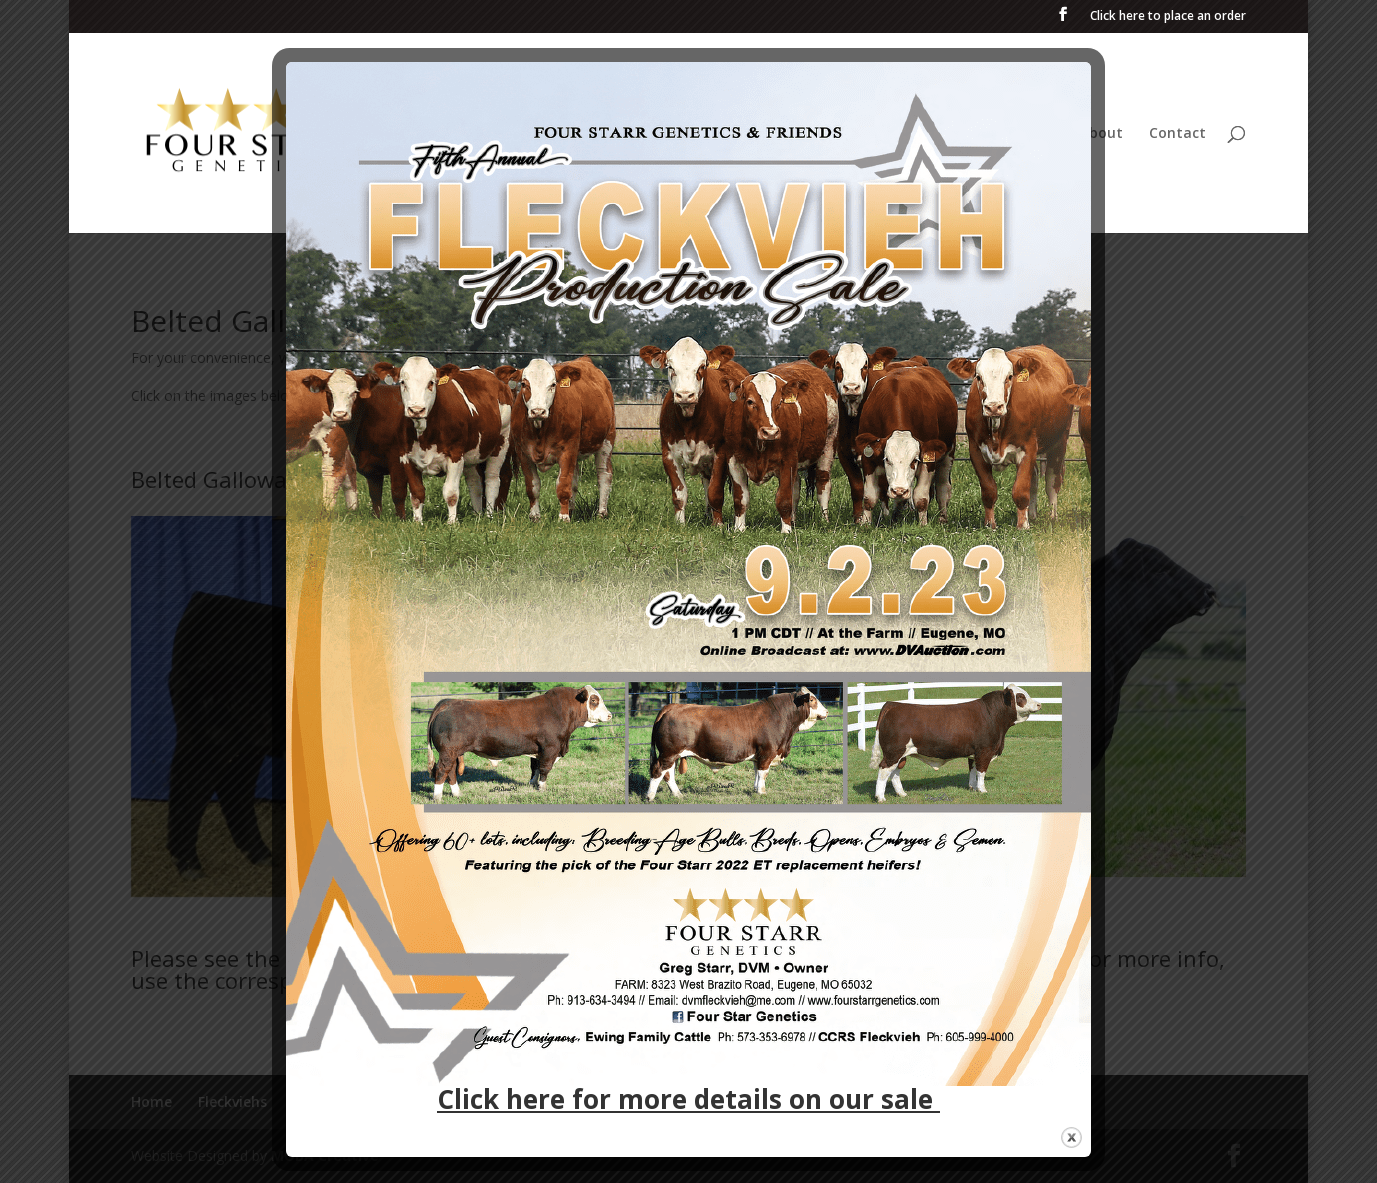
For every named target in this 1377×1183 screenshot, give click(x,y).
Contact (1177, 134)
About (1101, 134)
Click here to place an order (1168, 17)
